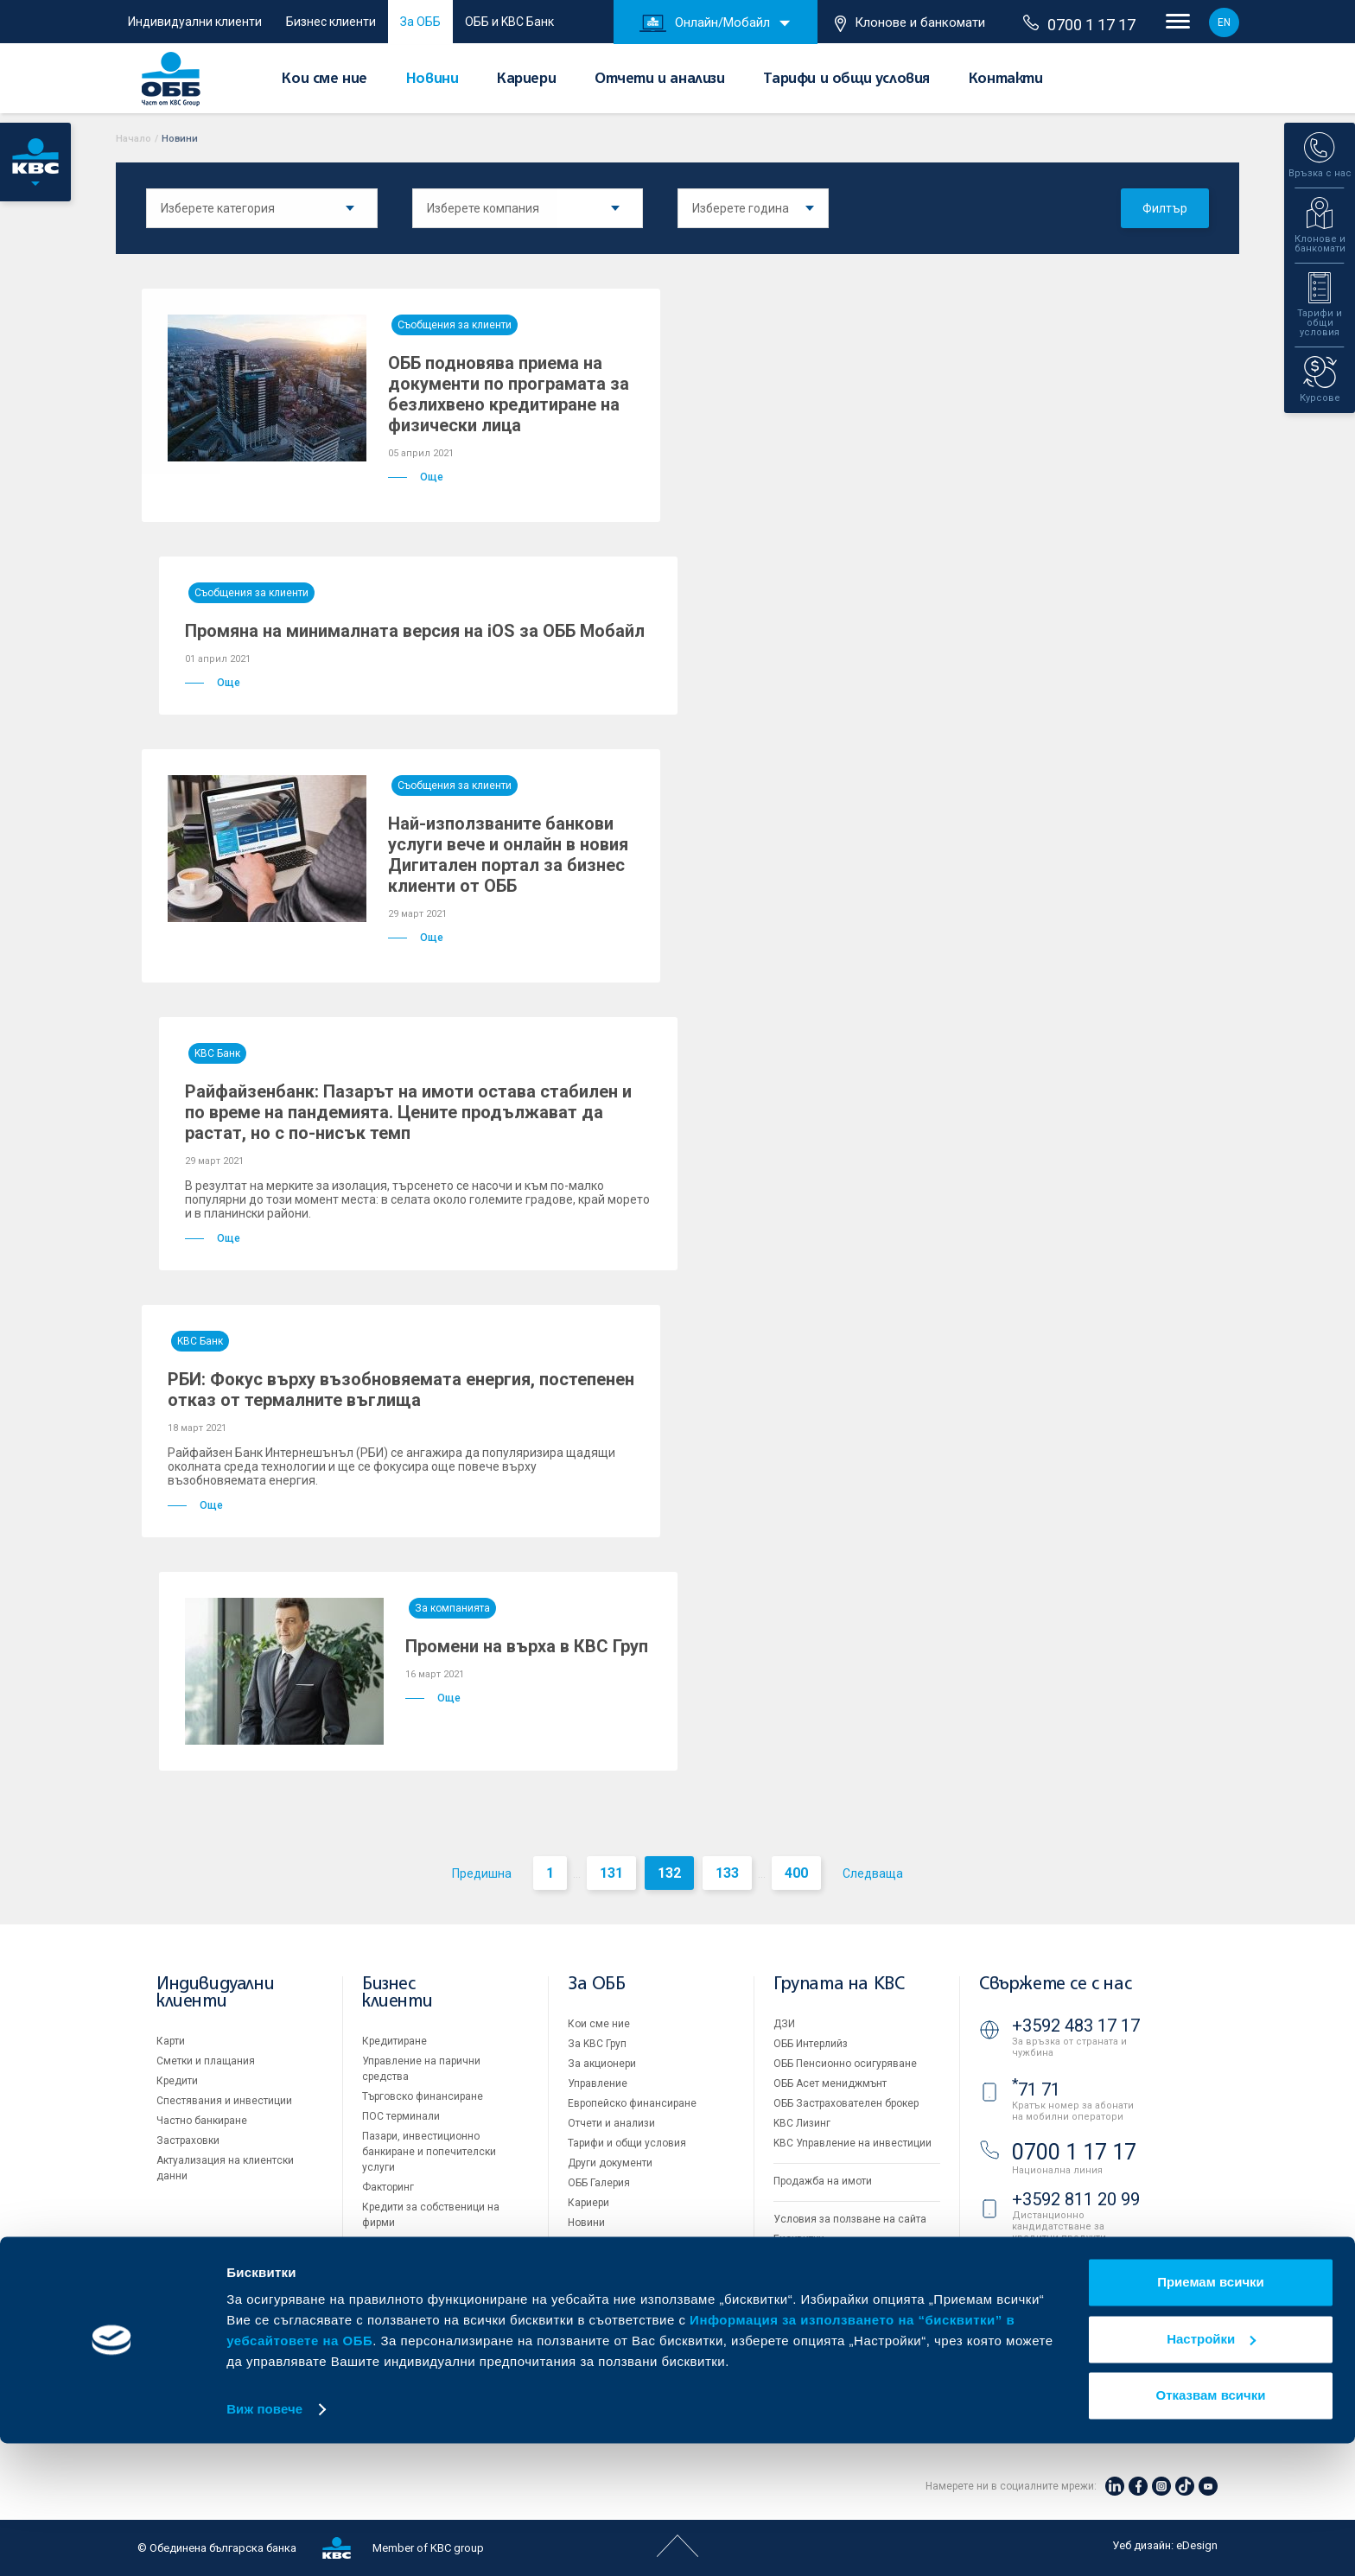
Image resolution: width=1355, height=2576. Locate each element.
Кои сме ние (324, 79)
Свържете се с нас (1055, 1984)
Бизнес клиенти (331, 22)
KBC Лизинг (801, 2123)
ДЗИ (784, 2024)
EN (1224, 22)
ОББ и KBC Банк (509, 22)
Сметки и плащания (205, 2061)
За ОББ (420, 22)
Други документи (610, 2163)
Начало (133, 138)
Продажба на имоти (822, 2181)
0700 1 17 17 (1079, 24)
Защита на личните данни (838, 2259)
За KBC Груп (597, 2044)
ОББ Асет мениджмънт (830, 2083)
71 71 (1036, 2089)
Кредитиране (394, 2041)
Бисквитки (798, 2239)
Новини (432, 79)
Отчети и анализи (660, 79)
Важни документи (817, 2279)
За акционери (602, 2064)
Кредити (177, 2081)
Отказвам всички (1211, 2528)
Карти (170, 2041)
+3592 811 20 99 (1076, 2199)
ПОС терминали (401, 2116)
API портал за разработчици (841, 2299)
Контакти (1006, 79)
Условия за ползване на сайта (849, 2219)
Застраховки (187, 2140)
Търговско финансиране (422, 2096)
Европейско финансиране (632, 2103)
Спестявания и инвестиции (224, 2101)
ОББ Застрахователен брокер (846, 2103)
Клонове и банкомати (910, 23)
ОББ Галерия (599, 2183)
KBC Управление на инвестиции (852, 2143)
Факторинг (388, 2187)
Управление (597, 2083)
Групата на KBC (838, 1984)
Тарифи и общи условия (846, 79)
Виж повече (264, 2542)
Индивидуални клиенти (195, 22)
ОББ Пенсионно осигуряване (845, 2064)
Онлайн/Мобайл (704, 23)
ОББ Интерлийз (810, 2044)
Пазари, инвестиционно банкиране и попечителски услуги (429, 2151)
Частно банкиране (201, 2121)
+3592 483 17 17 (1076, 2025)
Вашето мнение (607, 2242)
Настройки (1211, 2471)
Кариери (526, 79)
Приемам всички (1210, 2414)
